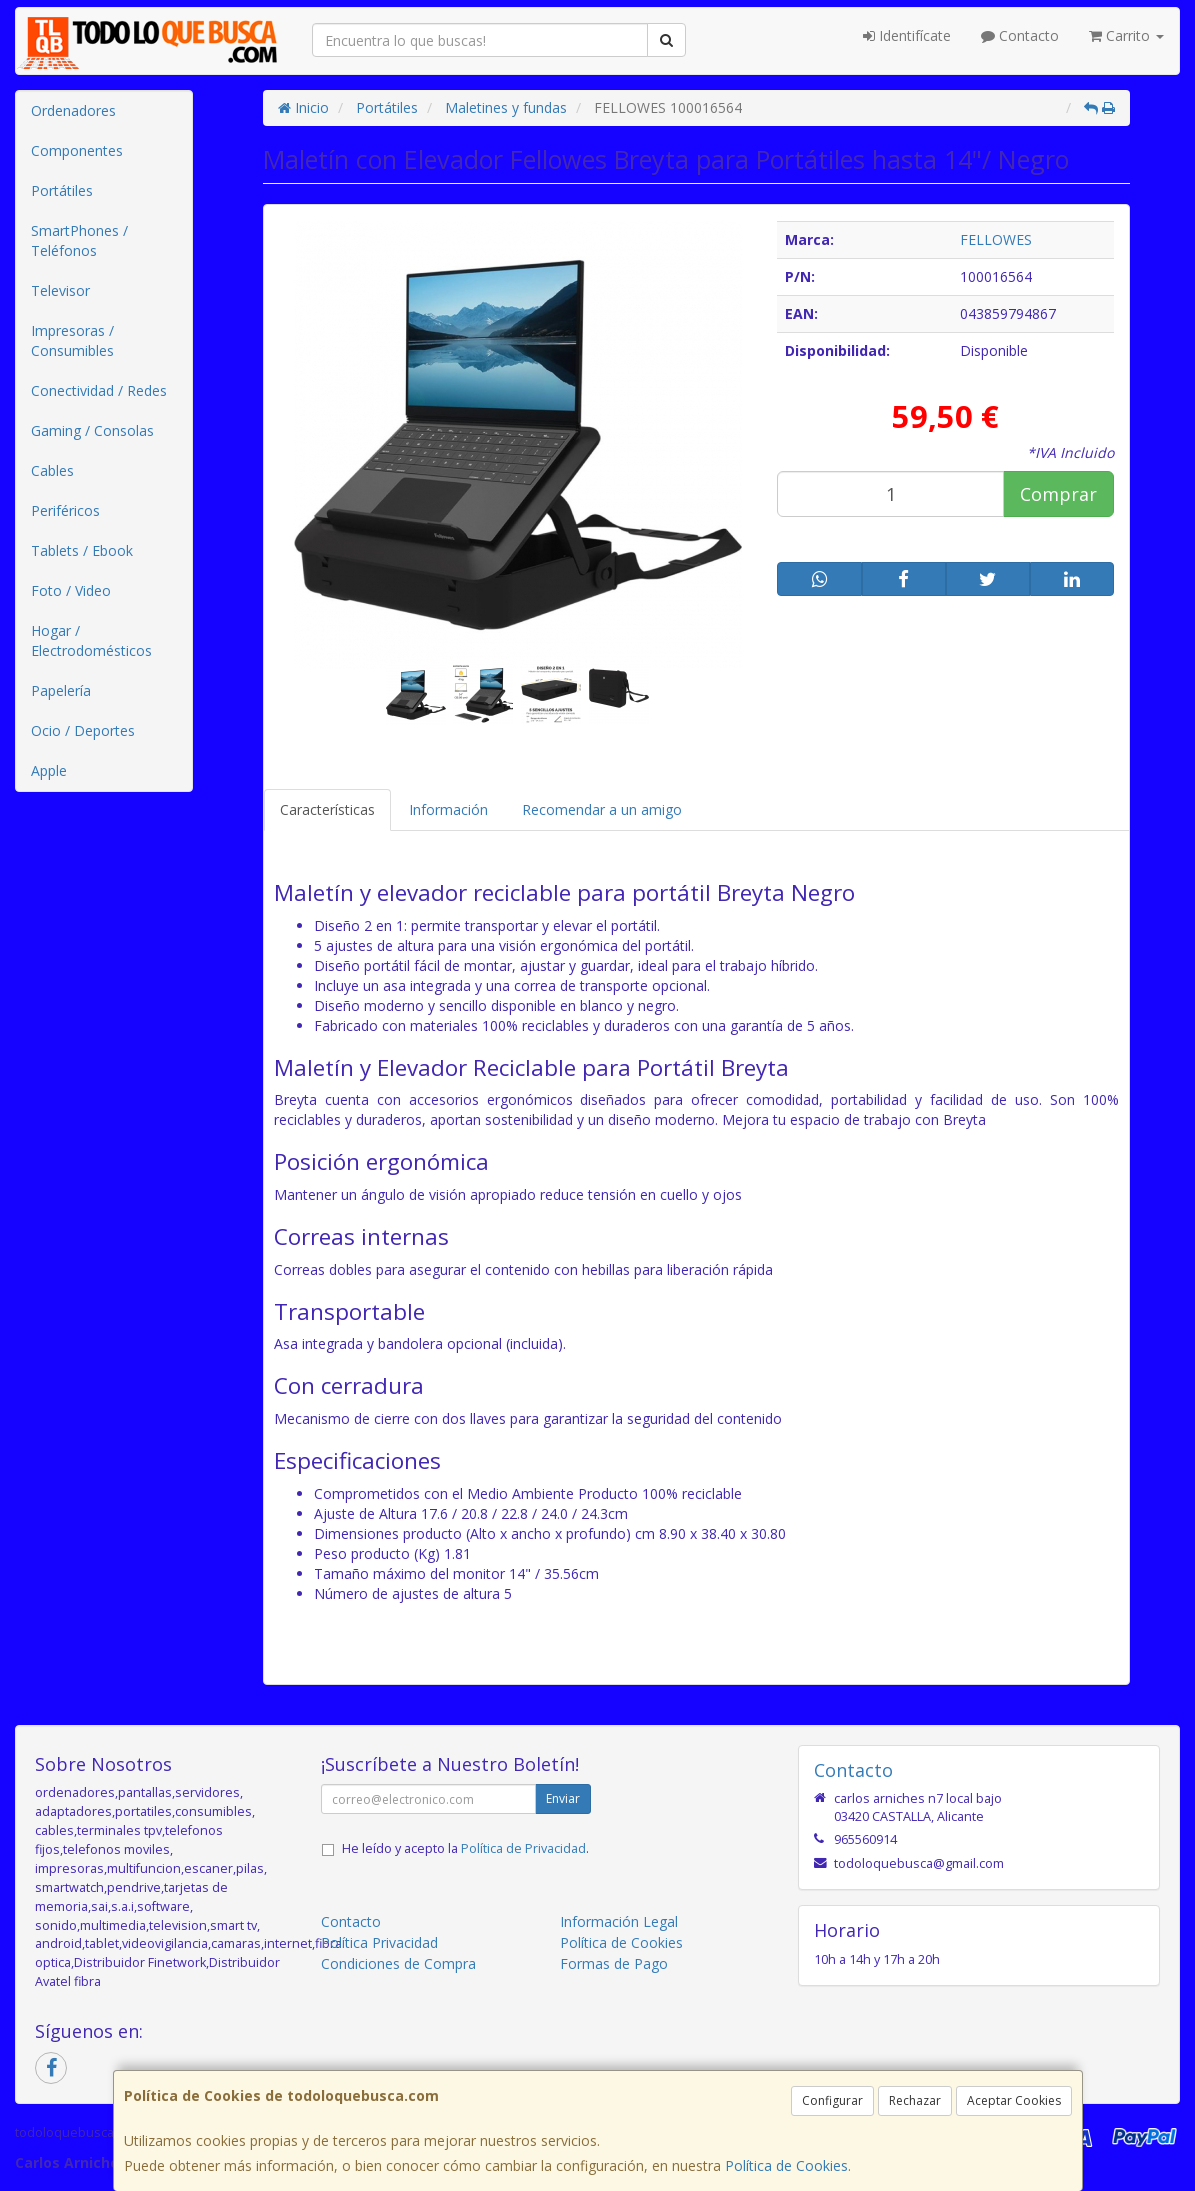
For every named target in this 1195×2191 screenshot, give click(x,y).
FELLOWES (996, 239)
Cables (52, 470)
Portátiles (62, 190)
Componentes (77, 150)
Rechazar (915, 2100)
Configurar (832, 2100)
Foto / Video (71, 590)
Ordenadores (73, 110)
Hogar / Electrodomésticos (91, 640)
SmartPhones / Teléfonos (79, 240)
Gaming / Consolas (92, 430)
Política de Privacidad (523, 1848)
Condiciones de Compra (398, 1963)
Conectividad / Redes (99, 390)
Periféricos (65, 510)
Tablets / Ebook (82, 550)
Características (327, 809)
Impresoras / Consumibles (72, 340)
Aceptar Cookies (1014, 2100)
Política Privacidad (379, 1942)
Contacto (1020, 35)
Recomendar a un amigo (602, 809)
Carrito (1126, 35)
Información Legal (619, 1921)
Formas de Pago (614, 1963)
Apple (49, 770)
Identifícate (907, 35)
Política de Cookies (786, 2165)
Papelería (61, 690)
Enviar (563, 1798)
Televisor (60, 290)
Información (448, 809)
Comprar (1058, 494)
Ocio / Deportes (83, 730)
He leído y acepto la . (465, 1848)
